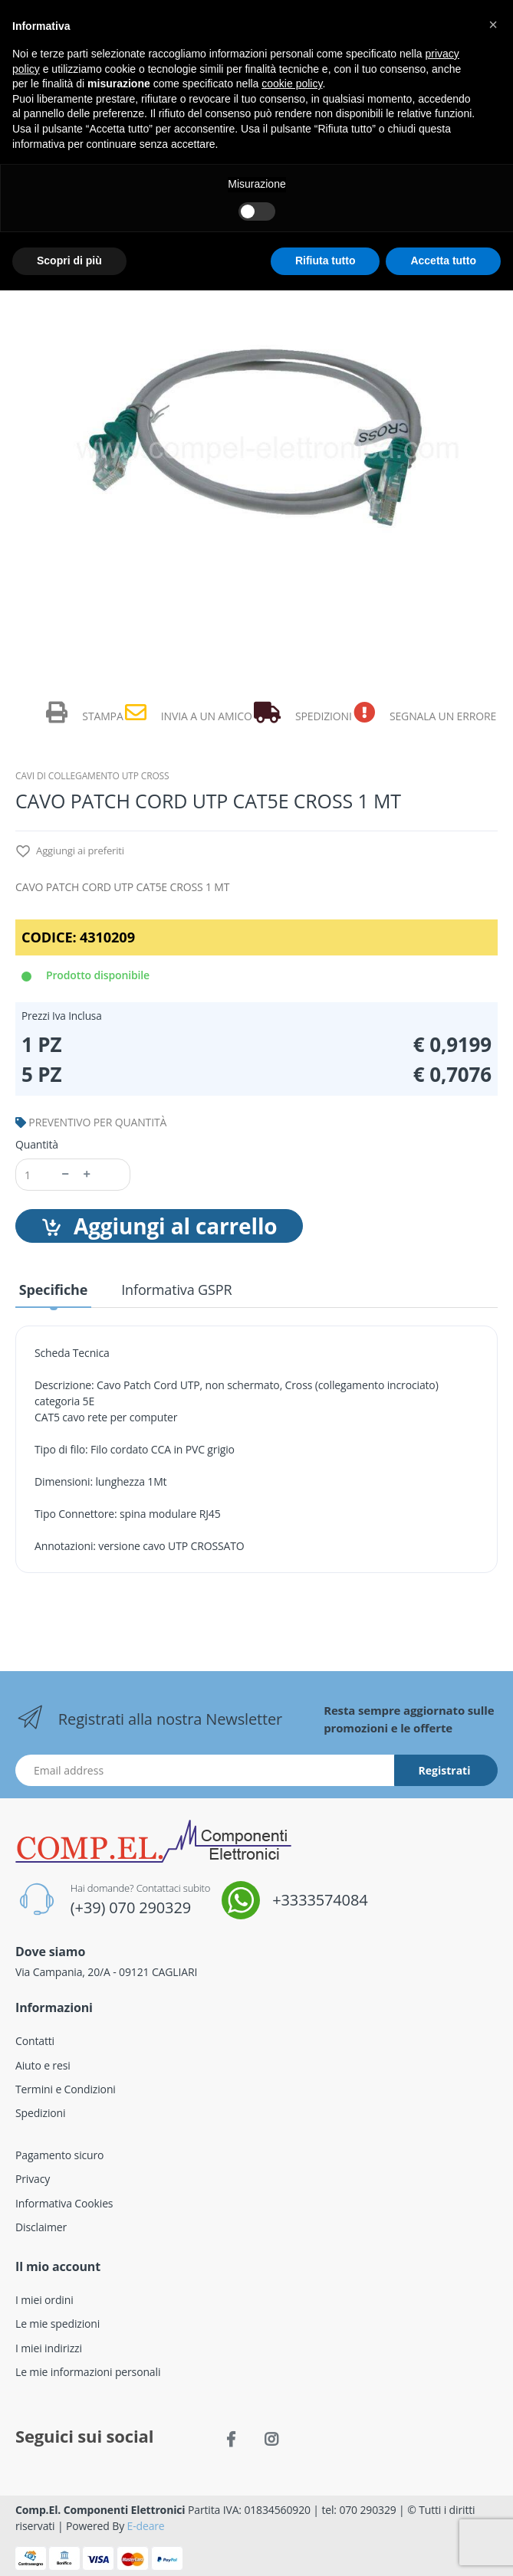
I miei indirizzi (48, 2348)
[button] (493, 24)
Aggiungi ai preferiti (69, 852)
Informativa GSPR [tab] (176, 1289)
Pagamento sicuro (59, 2155)
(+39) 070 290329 (131, 1907)
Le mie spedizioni (57, 2323)
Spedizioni (40, 2113)
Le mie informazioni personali (87, 2372)
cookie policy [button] (291, 83)
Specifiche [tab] (53, 1289)
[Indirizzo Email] (205, 1770)
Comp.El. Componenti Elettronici (100, 2509)
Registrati (445, 1770)
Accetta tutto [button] (443, 260)
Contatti (34, 2041)
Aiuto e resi (43, 2065)
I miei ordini (44, 2300)
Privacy (32, 2178)
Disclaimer (41, 2227)
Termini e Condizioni (65, 2089)
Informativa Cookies (64, 2203)
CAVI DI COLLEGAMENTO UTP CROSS (92, 775)
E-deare (146, 2526)
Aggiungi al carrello (159, 1225)
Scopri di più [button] (69, 260)
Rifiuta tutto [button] (325, 260)
